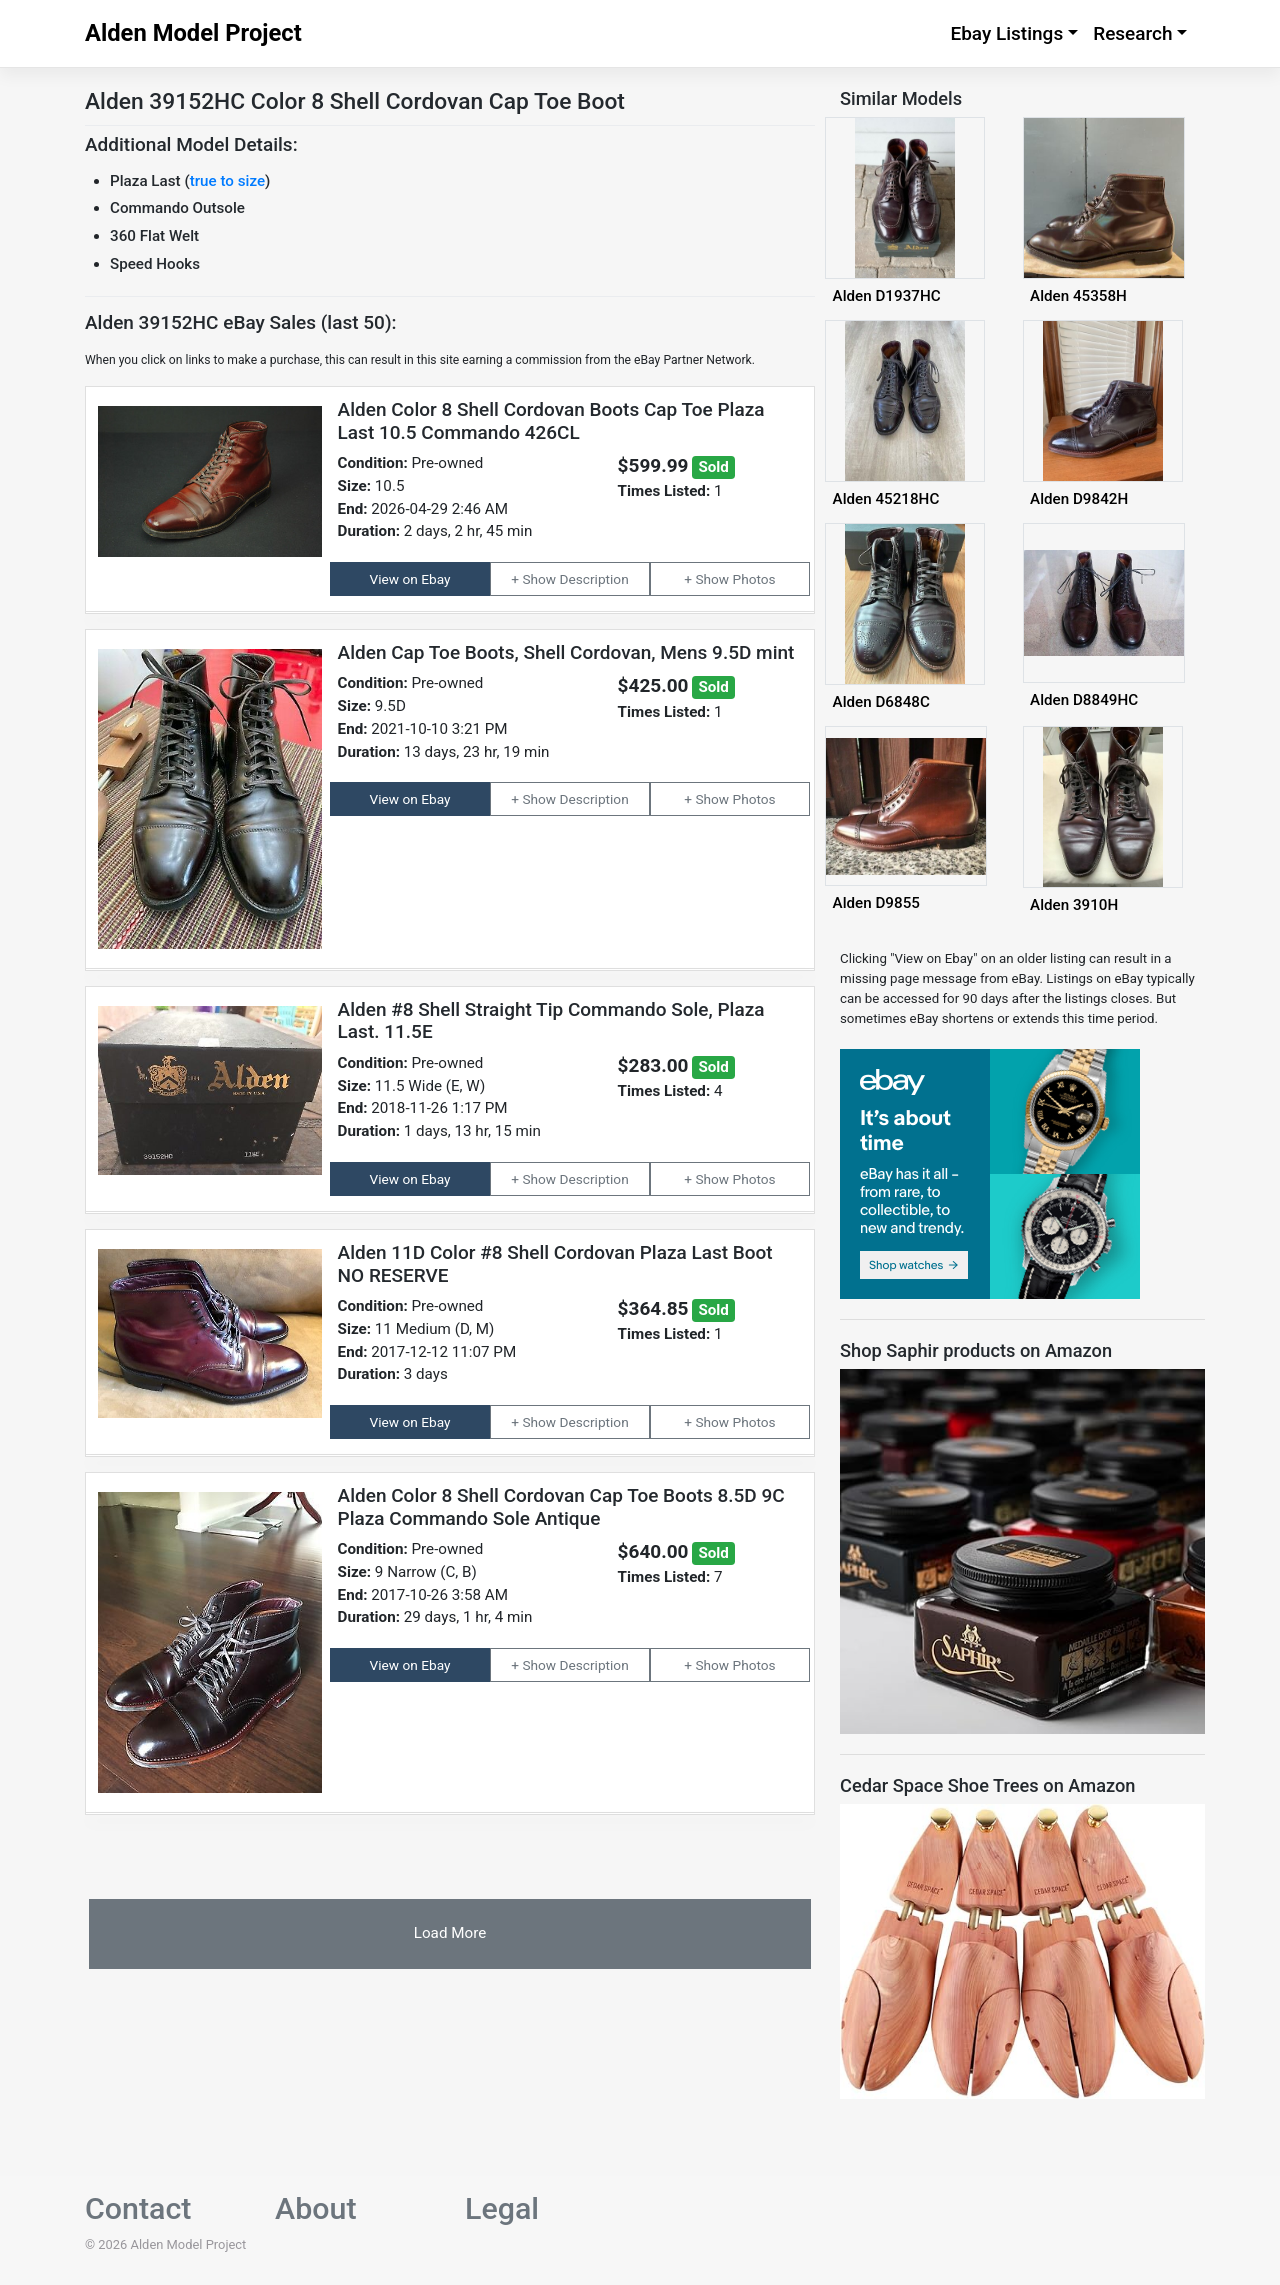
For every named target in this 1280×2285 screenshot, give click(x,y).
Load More (450, 1933)
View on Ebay (410, 579)
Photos (754, 579)
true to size (227, 181)
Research (1132, 33)
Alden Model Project (193, 33)
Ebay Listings (1006, 33)
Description (594, 579)
